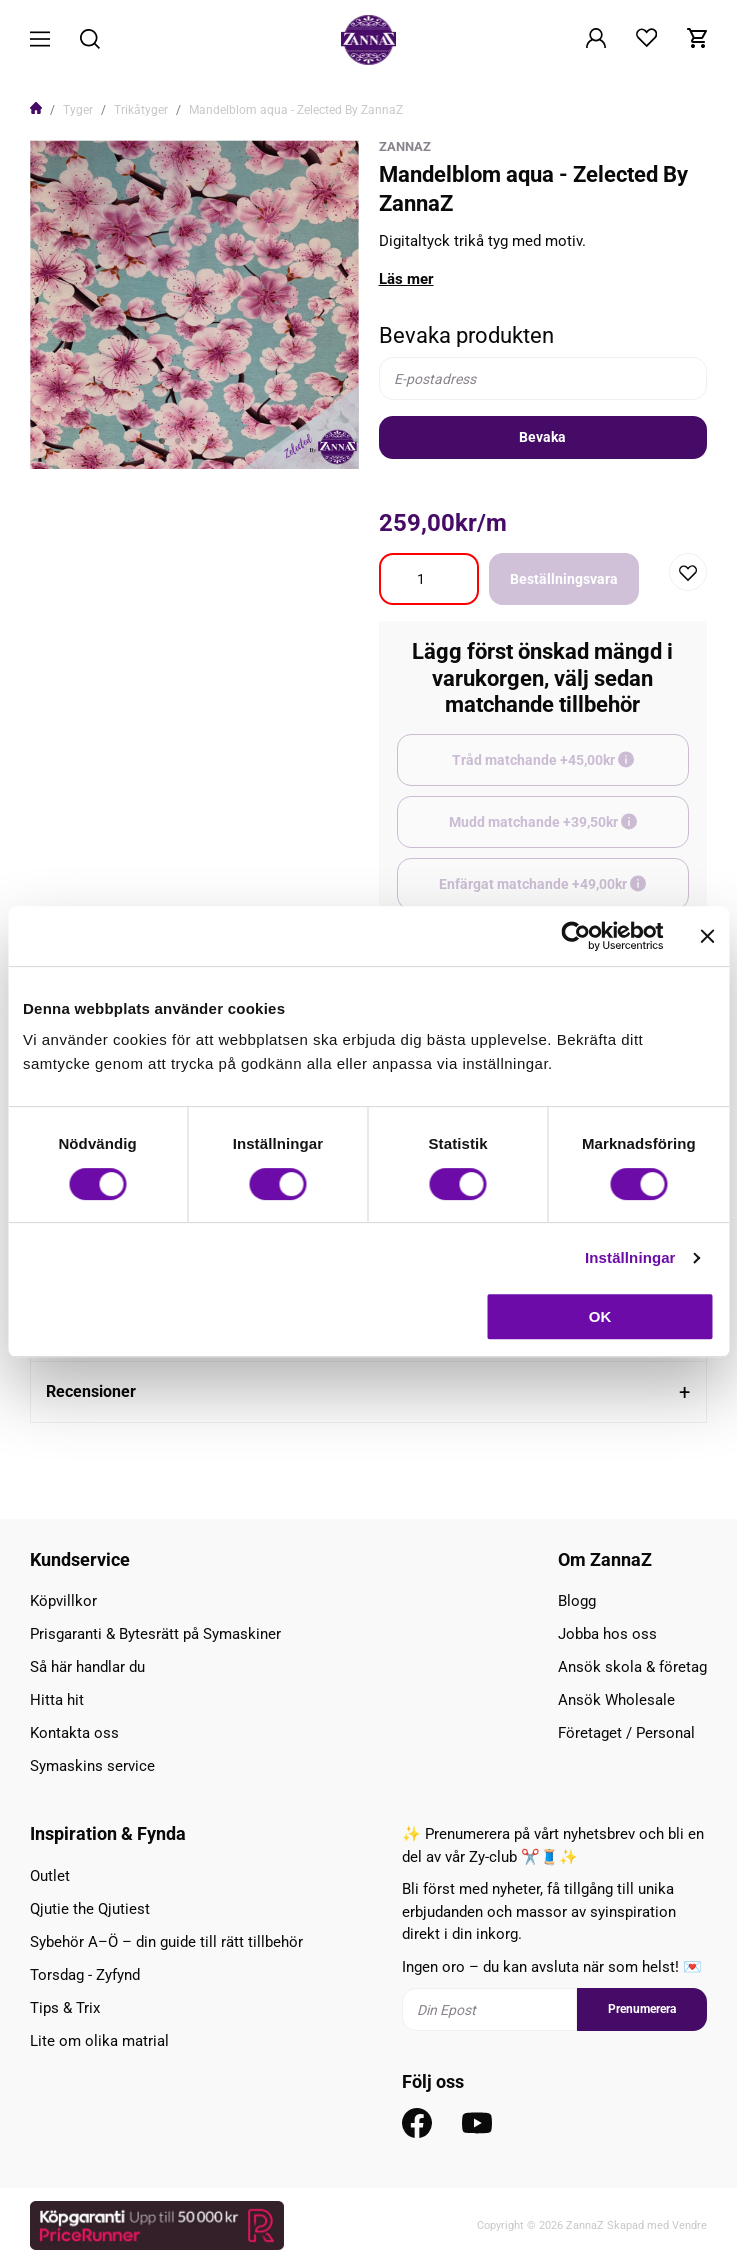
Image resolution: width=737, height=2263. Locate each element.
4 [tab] (210, 441)
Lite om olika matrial (99, 2041)
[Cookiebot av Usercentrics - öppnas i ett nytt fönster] (575, 936)
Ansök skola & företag (632, 1667)
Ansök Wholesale (616, 1700)
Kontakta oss (74, 1733)
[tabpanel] (194, 304)
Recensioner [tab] (91, 1391)
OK (600, 1316)
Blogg (577, 1601)
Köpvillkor (63, 1601)
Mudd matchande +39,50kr (569, 831)
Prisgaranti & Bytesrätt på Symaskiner (155, 1634)
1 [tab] (162, 441)
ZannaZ (405, 146)
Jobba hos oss (607, 1634)
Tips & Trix (65, 2008)
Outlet (50, 1876)
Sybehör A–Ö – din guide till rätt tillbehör (166, 1942)
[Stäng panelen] (707, 936)
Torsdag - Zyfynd (85, 1975)
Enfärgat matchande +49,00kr (564, 893)
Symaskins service (92, 1766)
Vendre (689, 2225)
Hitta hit (57, 1700)
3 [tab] (194, 441)
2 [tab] (178, 441)
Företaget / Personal (626, 1733)
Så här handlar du (87, 1667)
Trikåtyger (141, 110)
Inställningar (630, 1257)
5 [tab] (226, 441)
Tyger (78, 110)
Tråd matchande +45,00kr (570, 769)
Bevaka (542, 437)
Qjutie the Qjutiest (90, 1909)
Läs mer (406, 279)
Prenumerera (642, 2009)
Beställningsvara (564, 579)
